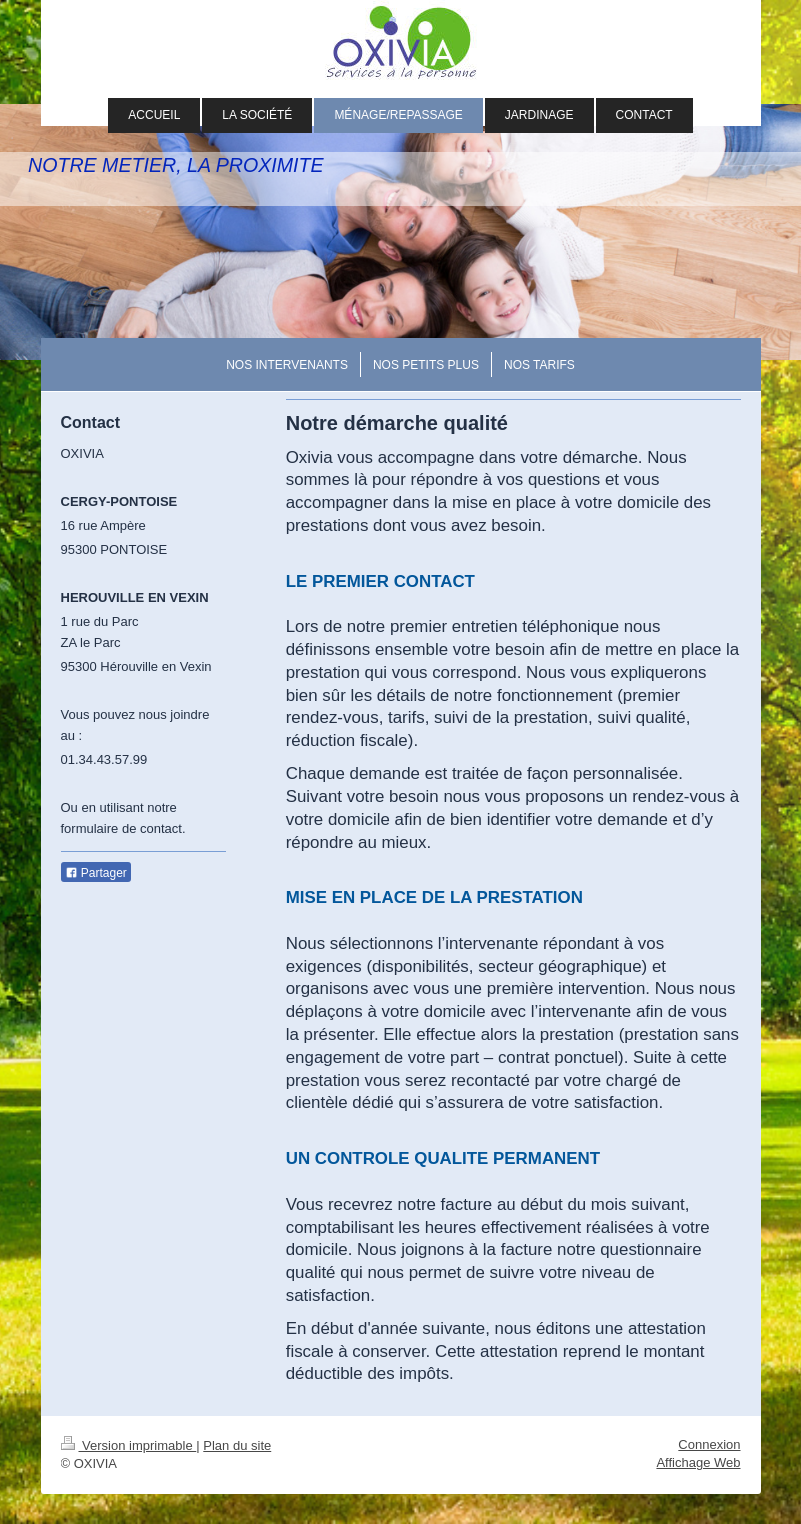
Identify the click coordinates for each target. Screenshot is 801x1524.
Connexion (709, 1444)
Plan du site (237, 1445)
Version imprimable (129, 1445)
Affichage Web (698, 1462)
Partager (96, 873)
